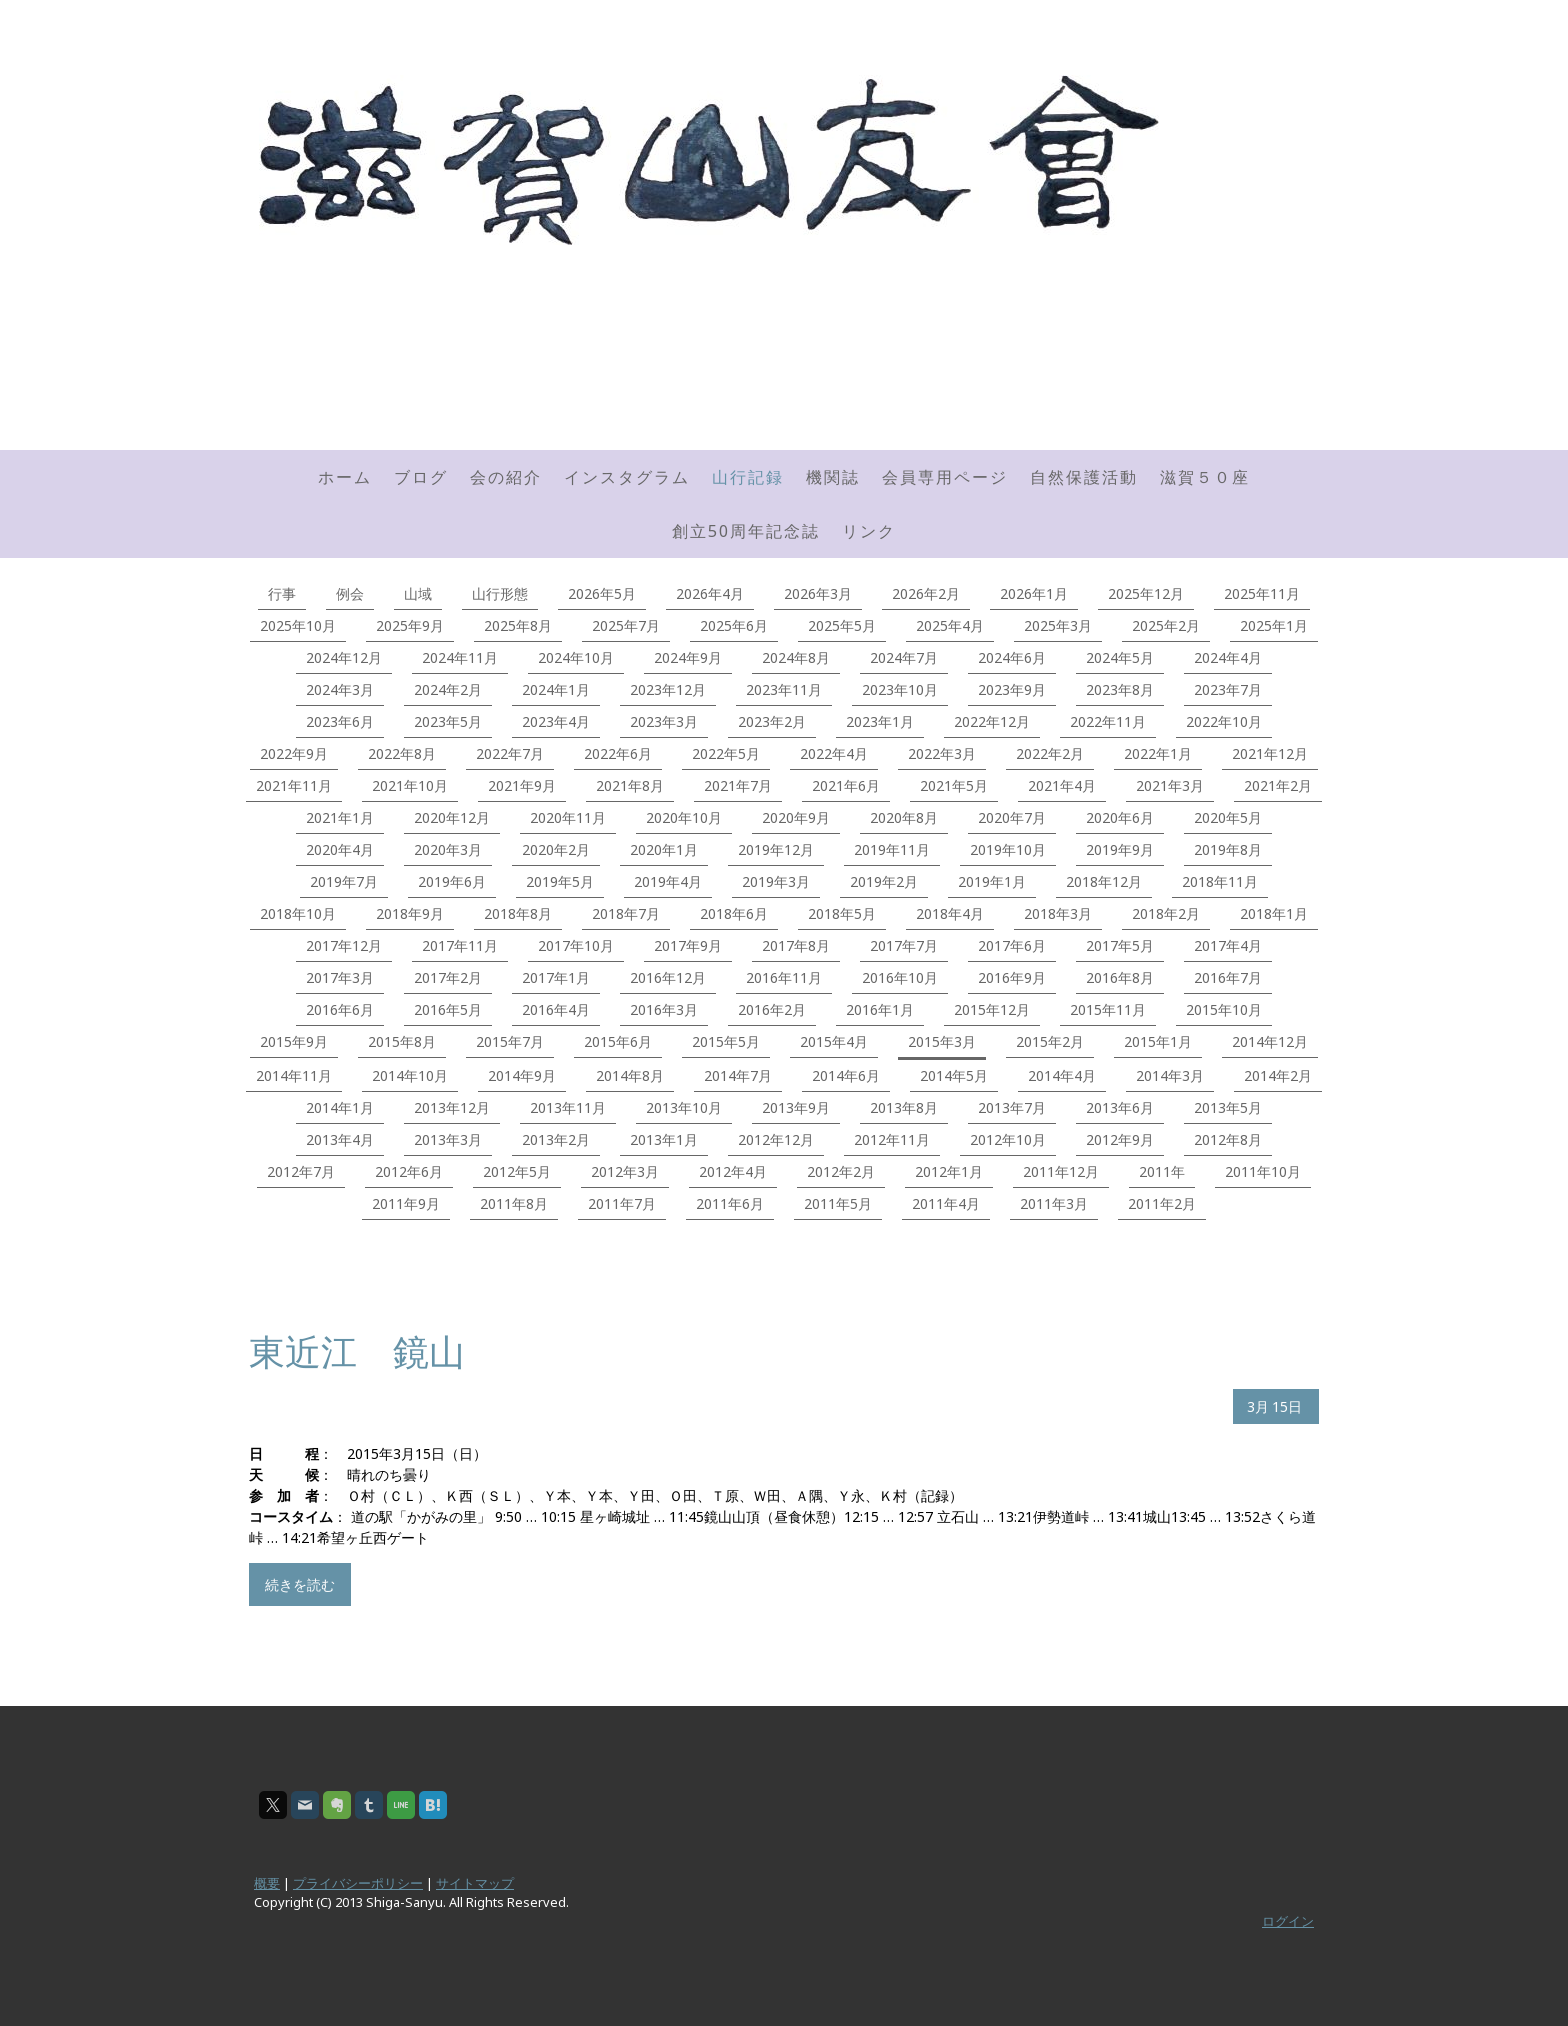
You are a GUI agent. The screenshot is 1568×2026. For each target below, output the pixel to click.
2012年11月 (892, 1139)
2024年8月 (796, 657)
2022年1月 (1158, 753)
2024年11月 (460, 657)
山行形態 (500, 593)
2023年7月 (1228, 689)
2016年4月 (556, 1009)
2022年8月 (402, 753)
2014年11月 (294, 1075)
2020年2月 (556, 849)
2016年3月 (664, 1009)
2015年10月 (1224, 1009)
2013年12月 (452, 1107)
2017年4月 (1228, 945)
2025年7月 (626, 625)
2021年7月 (738, 785)
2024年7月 (904, 657)
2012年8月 (1228, 1139)
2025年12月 (1146, 593)
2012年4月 (733, 1171)
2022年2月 (1050, 753)
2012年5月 (517, 1171)
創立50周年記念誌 (746, 531)
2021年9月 (522, 785)
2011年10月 (1263, 1171)
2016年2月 (772, 1009)
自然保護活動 (1084, 477)
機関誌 (833, 477)
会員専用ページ (945, 477)
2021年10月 (410, 785)
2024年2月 (448, 689)
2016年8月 (1120, 977)
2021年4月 (1062, 785)
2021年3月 (1170, 785)
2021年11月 (294, 785)
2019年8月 (1228, 849)
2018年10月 (298, 913)
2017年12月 (344, 945)
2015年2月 (1050, 1041)
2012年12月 (776, 1139)
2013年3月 (448, 1139)
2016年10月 (900, 977)
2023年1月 (880, 721)
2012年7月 (301, 1171)
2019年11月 (892, 849)
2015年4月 (834, 1041)
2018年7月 (626, 913)
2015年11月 (1108, 1009)
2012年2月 (841, 1171)
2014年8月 (630, 1075)
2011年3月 (1054, 1203)
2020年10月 (684, 817)
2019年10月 (1008, 849)
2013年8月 (904, 1107)
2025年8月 (518, 625)
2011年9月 (406, 1203)
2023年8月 (1120, 689)
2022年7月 (510, 753)
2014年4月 (1062, 1075)
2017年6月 (1012, 945)
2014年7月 (738, 1075)
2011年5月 (838, 1203)
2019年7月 (344, 881)
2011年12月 (1061, 1171)
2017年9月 (688, 945)
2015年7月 (510, 1041)
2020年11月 (568, 817)
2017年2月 (448, 977)
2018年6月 (734, 913)
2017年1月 (556, 977)
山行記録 (748, 477)
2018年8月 (518, 913)
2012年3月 (625, 1171)
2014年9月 (522, 1075)
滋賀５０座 (1205, 477)
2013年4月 (340, 1139)
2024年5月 (1120, 657)
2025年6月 (734, 625)
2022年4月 (834, 753)
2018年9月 (410, 913)
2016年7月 (1228, 977)
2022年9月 (294, 753)
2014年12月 (1270, 1041)
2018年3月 (1058, 913)
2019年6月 (452, 881)
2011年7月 (622, 1203)
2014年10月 (410, 1075)
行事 (282, 593)
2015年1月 (1158, 1041)
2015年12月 (992, 1009)
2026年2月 (926, 593)
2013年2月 (556, 1139)
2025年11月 (1262, 593)
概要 (267, 1883)
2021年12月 (1270, 753)
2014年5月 (954, 1075)
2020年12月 (452, 817)
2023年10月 (900, 689)
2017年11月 (460, 945)
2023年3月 (664, 721)
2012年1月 (949, 1171)
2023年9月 (1012, 689)
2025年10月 (298, 625)
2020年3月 (448, 849)
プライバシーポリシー (358, 1883)
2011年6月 (730, 1203)
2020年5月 (1228, 817)
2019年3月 (776, 881)
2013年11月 (568, 1107)
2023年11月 (784, 689)
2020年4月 (340, 849)
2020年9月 (796, 817)
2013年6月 (1120, 1107)
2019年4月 (668, 881)
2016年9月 (1012, 977)
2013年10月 (684, 1107)
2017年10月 (576, 945)
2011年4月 (946, 1203)
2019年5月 (560, 881)
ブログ (421, 477)
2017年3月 (340, 977)
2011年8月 (514, 1203)
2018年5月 (842, 913)
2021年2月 (1278, 785)
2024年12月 (344, 657)
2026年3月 (818, 593)
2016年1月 (880, 1009)
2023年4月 (556, 721)
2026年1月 (1034, 593)
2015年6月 (618, 1041)
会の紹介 (506, 477)
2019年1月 (992, 881)
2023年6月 (340, 721)
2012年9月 (1120, 1139)
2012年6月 (409, 1171)
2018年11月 (1220, 881)
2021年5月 (954, 785)
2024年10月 (576, 657)
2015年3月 (942, 1041)
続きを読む (300, 1584)
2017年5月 (1120, 945)
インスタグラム (627, 477)
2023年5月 (448, 721)
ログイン (1288, 1921)
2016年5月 (448, 1009)
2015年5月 (726, 1041)
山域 (418, 593)
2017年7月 (904, 945)
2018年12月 (1104, 881)
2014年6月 (846, 1075)
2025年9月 (410, 625)
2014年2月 (1278, 1075)
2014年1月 (340, 1107)
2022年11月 (1108, 721)
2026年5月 (602, 593)
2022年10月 (1224, 721)
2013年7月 (1012, 1107)
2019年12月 (776, 849)
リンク (869, 531)
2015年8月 (402, 1041)
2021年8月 (630, 785)
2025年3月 (1058, 625)
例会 (350, 593)
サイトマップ (475, 1883)
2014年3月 (1170, 1075)
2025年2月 (1166, 625)
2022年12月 (992, 721)
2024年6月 (1012, 657)
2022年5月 (726, 753)
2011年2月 (1162, 1203)
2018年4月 (950, 913)
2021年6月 (846, 785)
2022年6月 (618, 753)
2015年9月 (294, 1041)
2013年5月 (1228, 1107)
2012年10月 (1008, 1139)
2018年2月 (1166, 913)
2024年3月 (340, 689)
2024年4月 (1228, 657)
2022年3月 (942, 753)
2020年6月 (1120, 817)
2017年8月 (796, 945)
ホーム (345, 477)
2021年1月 (340, 817)
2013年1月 (664, 1139)
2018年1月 (1274, 913)
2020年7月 (1012, 817)
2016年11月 (784, 977)
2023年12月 (668, 689)
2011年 (1162, 1171)
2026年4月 (710, 593)
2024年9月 (688, 657)
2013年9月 (796, 1107)
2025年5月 (842, 625)
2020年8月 (904, 817)
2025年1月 (1274, 625)
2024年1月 (556, 689)
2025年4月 (950, 625)
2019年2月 (884, 881)
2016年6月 (340, 1009)
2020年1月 (664, 849)
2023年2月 (772, 721)
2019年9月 (1120, 849)
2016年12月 (668, 977)
